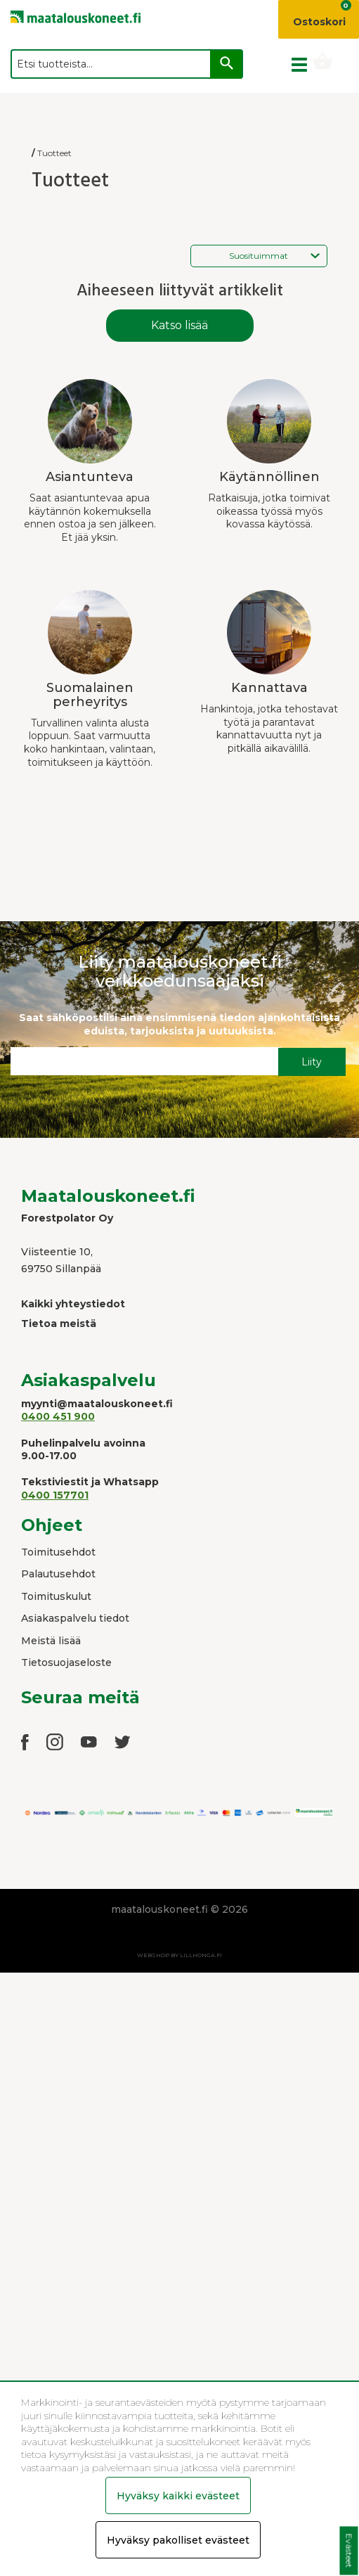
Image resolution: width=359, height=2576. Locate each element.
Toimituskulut (56, 1596)
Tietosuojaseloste (66, 1662)
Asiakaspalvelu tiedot (75, 1618)
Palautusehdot (58, 1574)
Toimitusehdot (58, 1552)
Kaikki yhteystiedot (73, 1303)
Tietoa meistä (58, 1323)
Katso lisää (179, 325)
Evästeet (349, 2551)
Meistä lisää (51, 1640)
